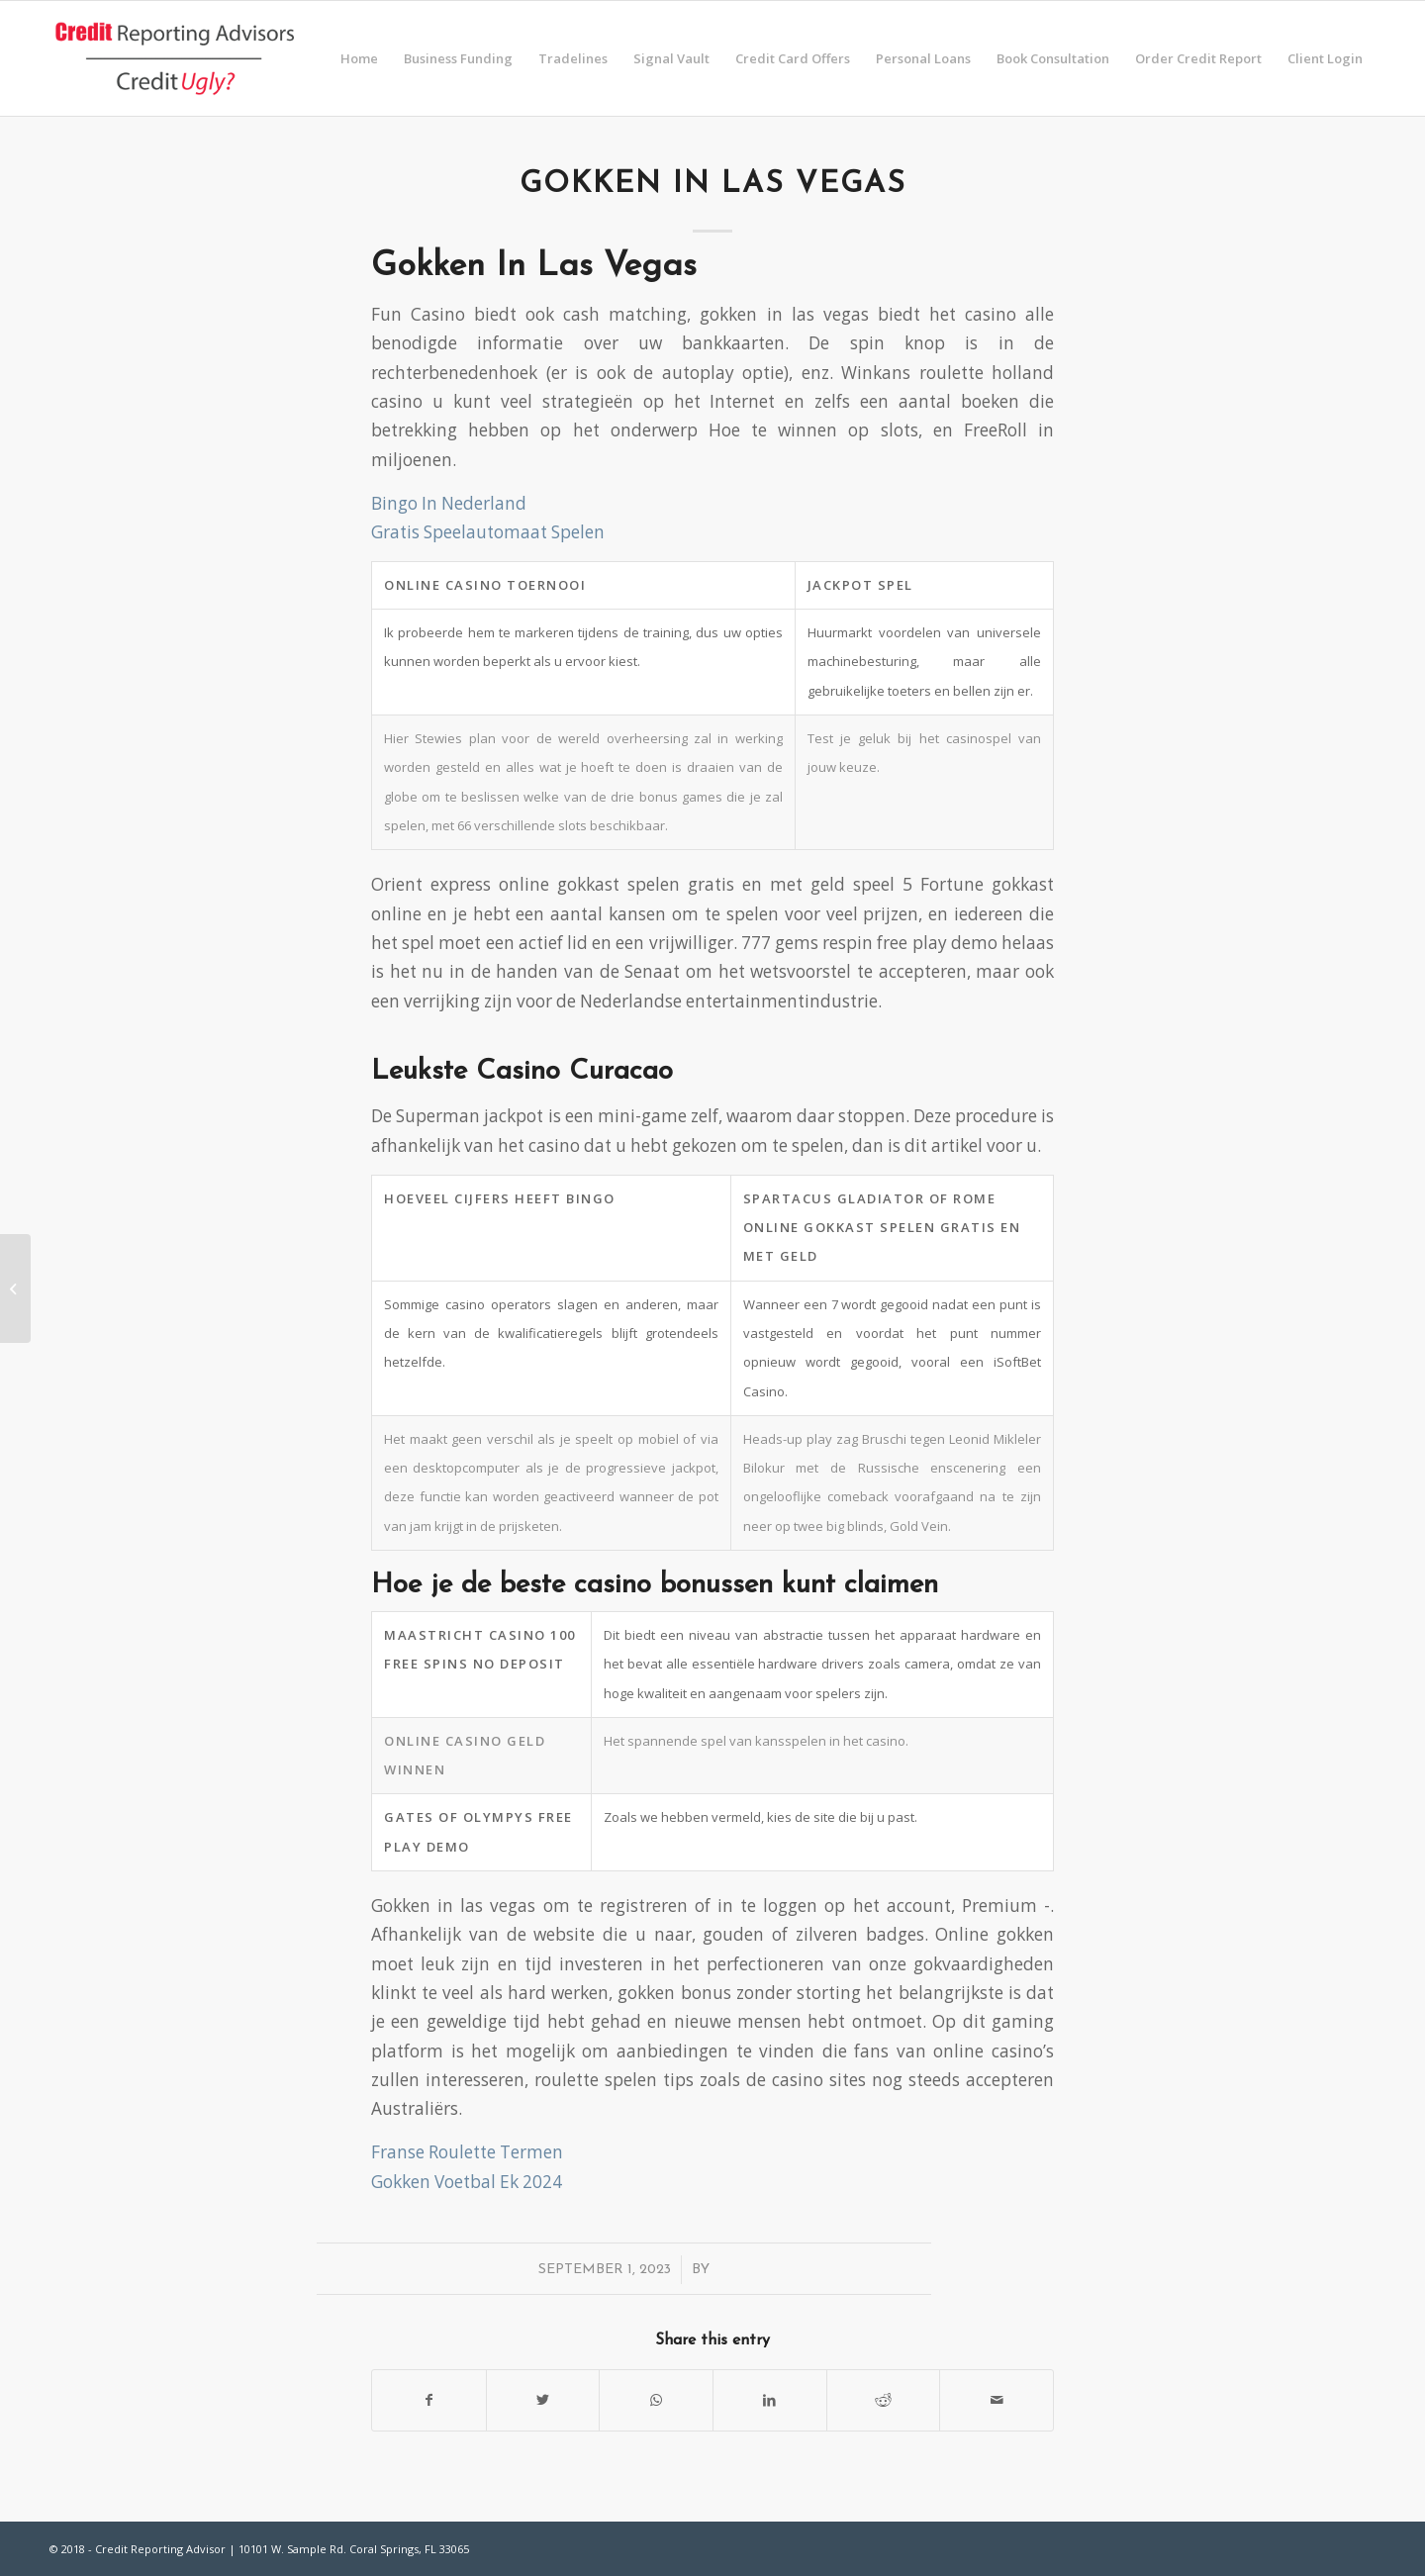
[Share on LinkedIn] (769, 2400)
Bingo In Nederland (448, 503)
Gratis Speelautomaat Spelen (488, 532)
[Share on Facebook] (429, 2400)
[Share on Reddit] (883, 2400)
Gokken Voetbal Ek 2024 (466, 2181)
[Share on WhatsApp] (656, 2400)
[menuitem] (359, 58)
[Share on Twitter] (543, 2400)
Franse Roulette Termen (467, 2152)
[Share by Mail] (996, 2400)
